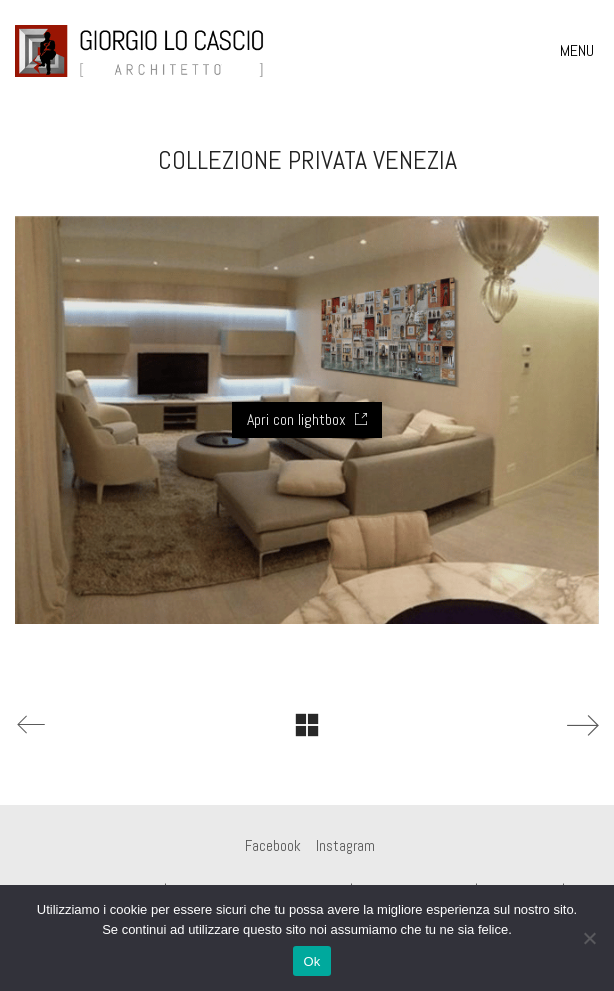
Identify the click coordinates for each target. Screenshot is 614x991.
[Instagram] (345, 846)
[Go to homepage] (140, 51)
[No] (589, 938)
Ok (311, 961)
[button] (579, 51)
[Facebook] (273, 846)
